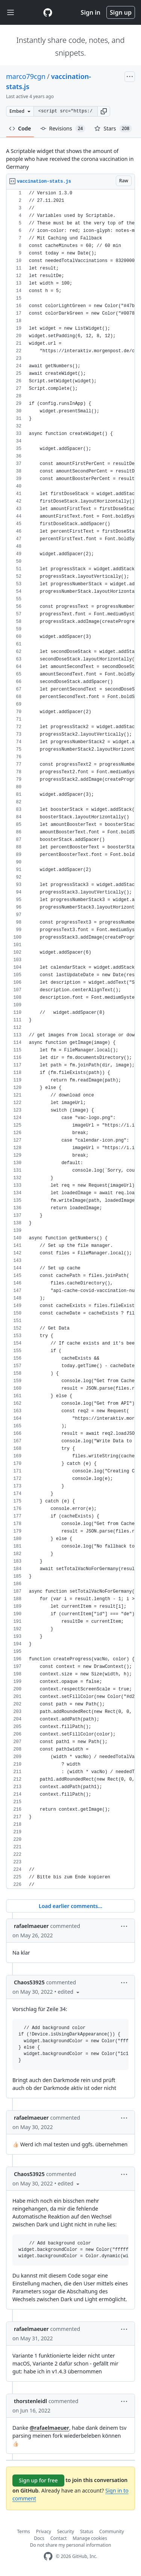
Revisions (63, 128)
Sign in (90, 12)
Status (86, 2531)
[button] (103, 111)
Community (111, 2531)
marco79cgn (25, 76)
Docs (39, 2538)
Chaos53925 (29, 1982)
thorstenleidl (30, 2401)
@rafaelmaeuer (49, 2427)
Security (65, 2531)
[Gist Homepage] (47, 12)
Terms (23, 2531)
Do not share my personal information (70, 2545)
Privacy (43, 2531)
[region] (70, 1039)
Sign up (121, 12)
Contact (58, 2538)
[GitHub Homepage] (48, 2556)
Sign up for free (38, 2480)
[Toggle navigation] (10, 12)
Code (20, 128)
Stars (113, 128)
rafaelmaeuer (31, 1925)
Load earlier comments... (70, 1906)
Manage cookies (90, 2538)
